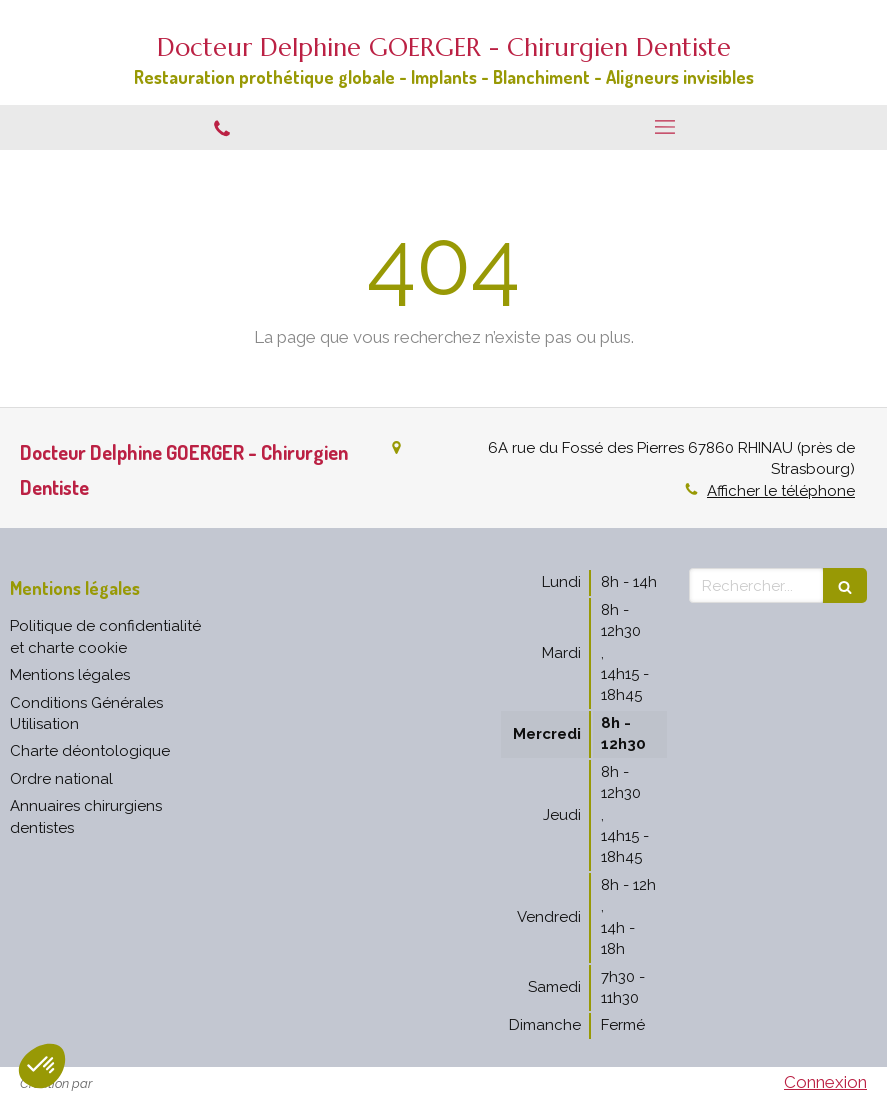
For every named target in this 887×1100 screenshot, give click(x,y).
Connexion (825, 1082)
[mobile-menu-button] (666, 127)
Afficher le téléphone (781, 491)
